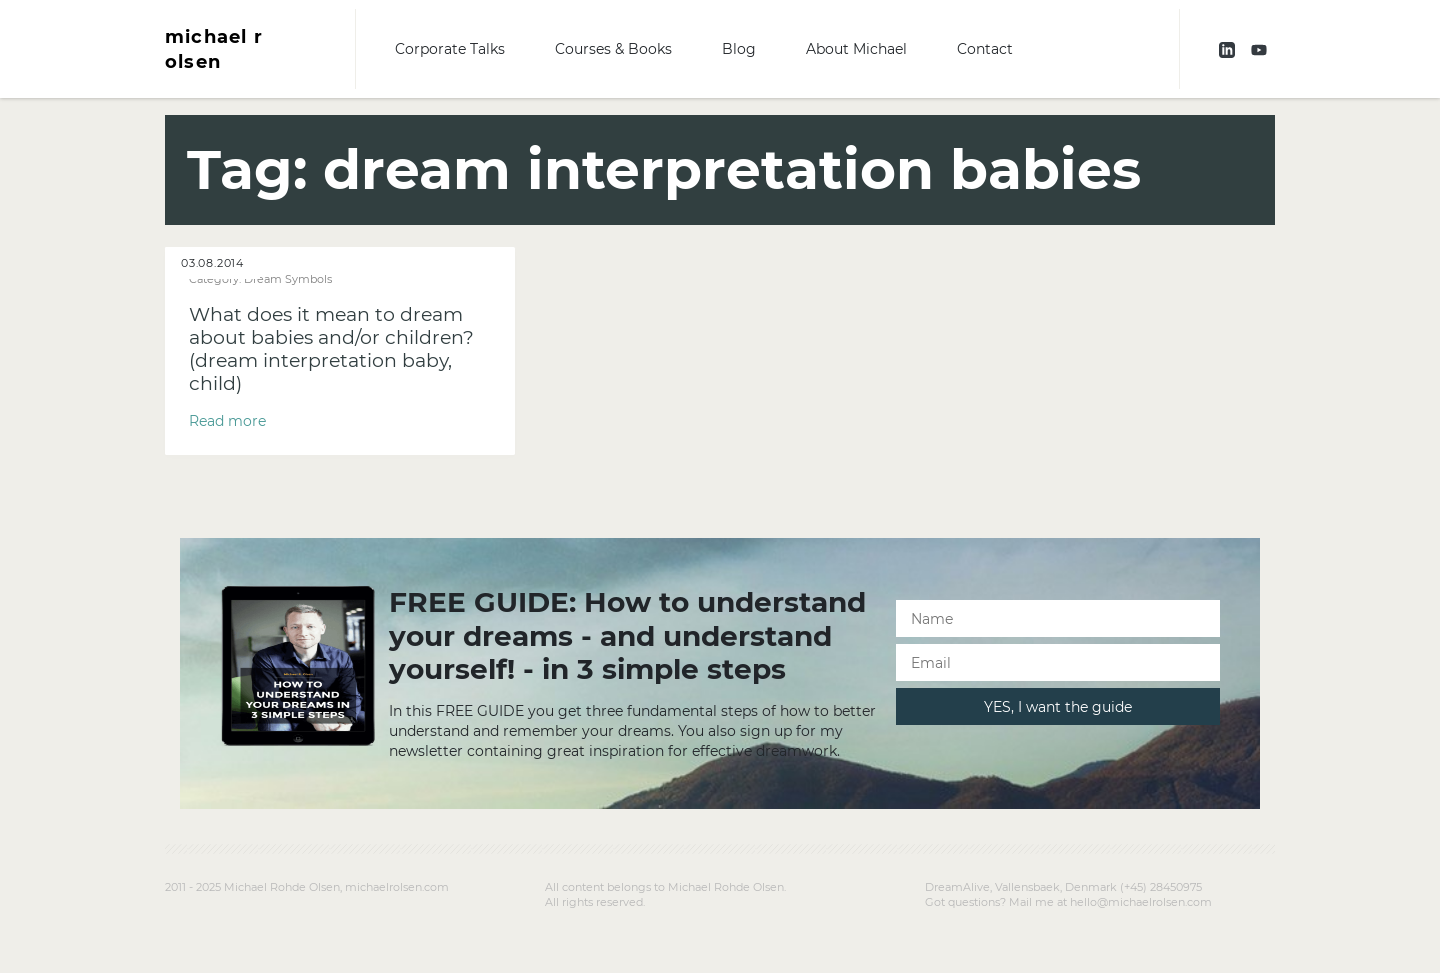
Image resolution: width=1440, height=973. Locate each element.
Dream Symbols (288, 279)
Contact (985, 49)
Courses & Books (613, 49)
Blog (739, 49)
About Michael (856, 49)
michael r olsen (214, 49)
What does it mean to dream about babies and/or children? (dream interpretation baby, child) (331, 349)
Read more (227, 421)
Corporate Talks (450, 49)
